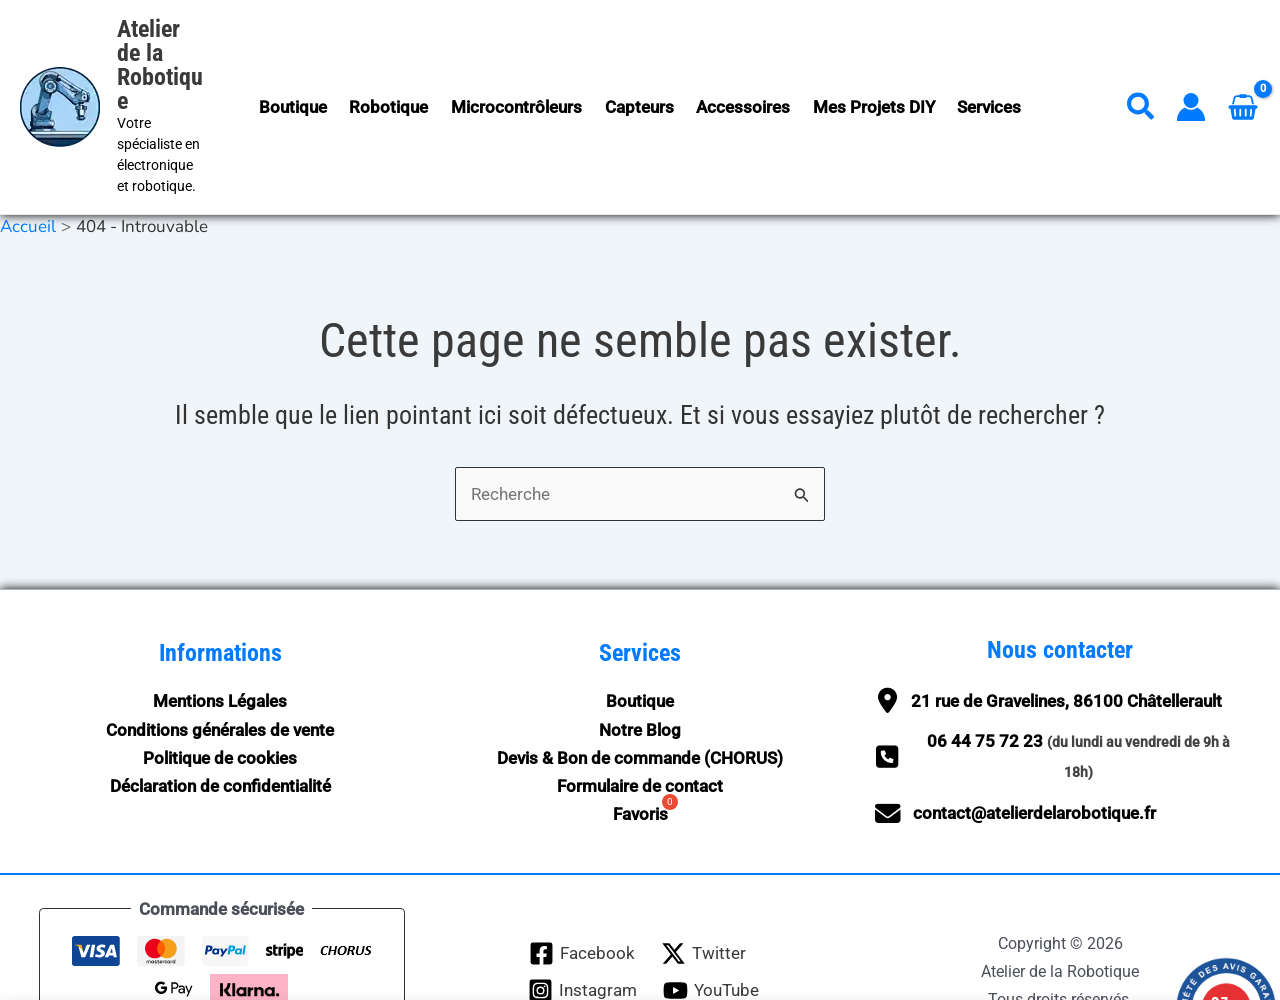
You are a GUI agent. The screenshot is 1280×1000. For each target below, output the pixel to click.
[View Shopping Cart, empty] (1243, 72)
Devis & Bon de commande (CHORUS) (640, 689)
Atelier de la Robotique (174, 41)
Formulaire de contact (640, 717)
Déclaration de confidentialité (220, 717)
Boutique (640, 633)
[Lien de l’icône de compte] (1191, 73)
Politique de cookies (220, 689)
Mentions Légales (220, 633)
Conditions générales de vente (220, 661)
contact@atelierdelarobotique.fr (1034, 745)
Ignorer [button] (1025, 969)
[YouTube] (711, 921)
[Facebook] (582, 884)
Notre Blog (640, 661)
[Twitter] (703, 884)
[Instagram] (582, 921)
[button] (1141, 76)
